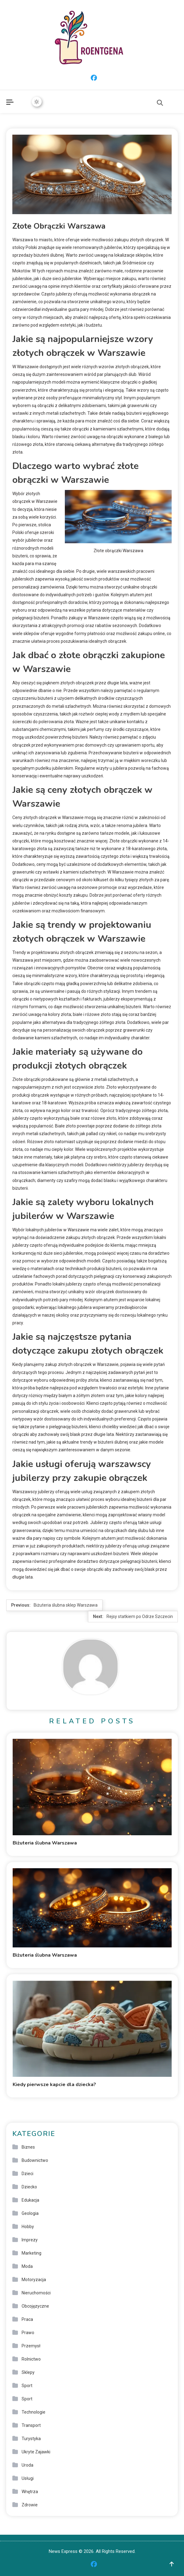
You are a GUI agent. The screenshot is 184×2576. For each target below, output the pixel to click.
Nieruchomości (36, 2292)
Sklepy (28, 2372)
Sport (27, 2385)
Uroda (27, 2465)
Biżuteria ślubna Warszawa (45, 1843)
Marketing (31, 2253)
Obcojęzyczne (35, 2306)
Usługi (28, 2478)
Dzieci (27, 2173)
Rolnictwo (31, 2359)
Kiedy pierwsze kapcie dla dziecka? (54, 2084)
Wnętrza (30, 2491)
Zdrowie (30, 2504)
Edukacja (30, 2200)
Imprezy (30, 2239)
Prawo (28, 2332)
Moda (27, 2266)
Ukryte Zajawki (36, 2451)
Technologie (33, 2412)
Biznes (28, 2147)
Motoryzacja (34, 2279)
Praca (27, 2319)
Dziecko (29, 2186)
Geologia (30, 2213)
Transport (31, 2425)
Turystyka (31, 2438)
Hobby (28, 2226)
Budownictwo (35, 2160)
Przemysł (31, 2345)
